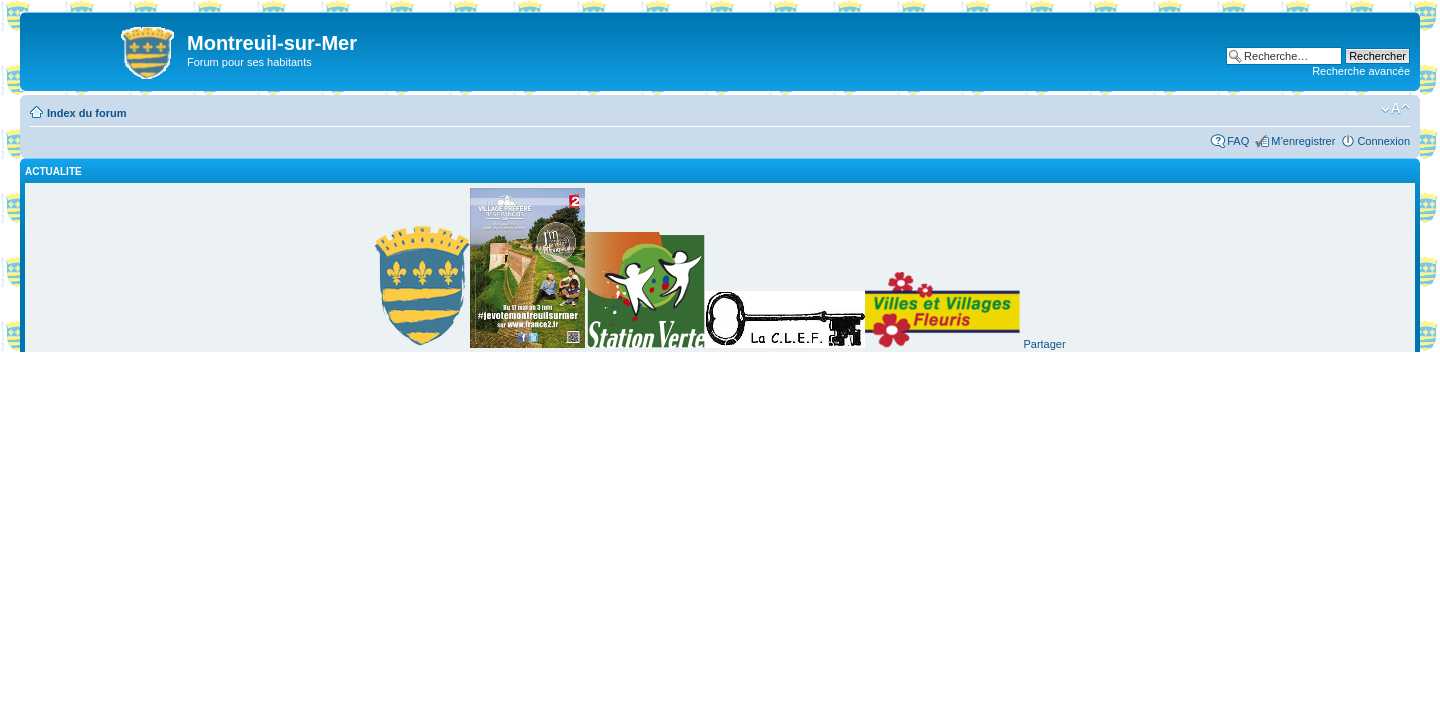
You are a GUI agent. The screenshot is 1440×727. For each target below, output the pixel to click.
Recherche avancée (1361, 71)
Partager (1044, 344)
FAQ (1238, 141)
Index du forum (86, 113)
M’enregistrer (1303, 141)
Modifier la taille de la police (1395, 109)
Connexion (1383, 141)
